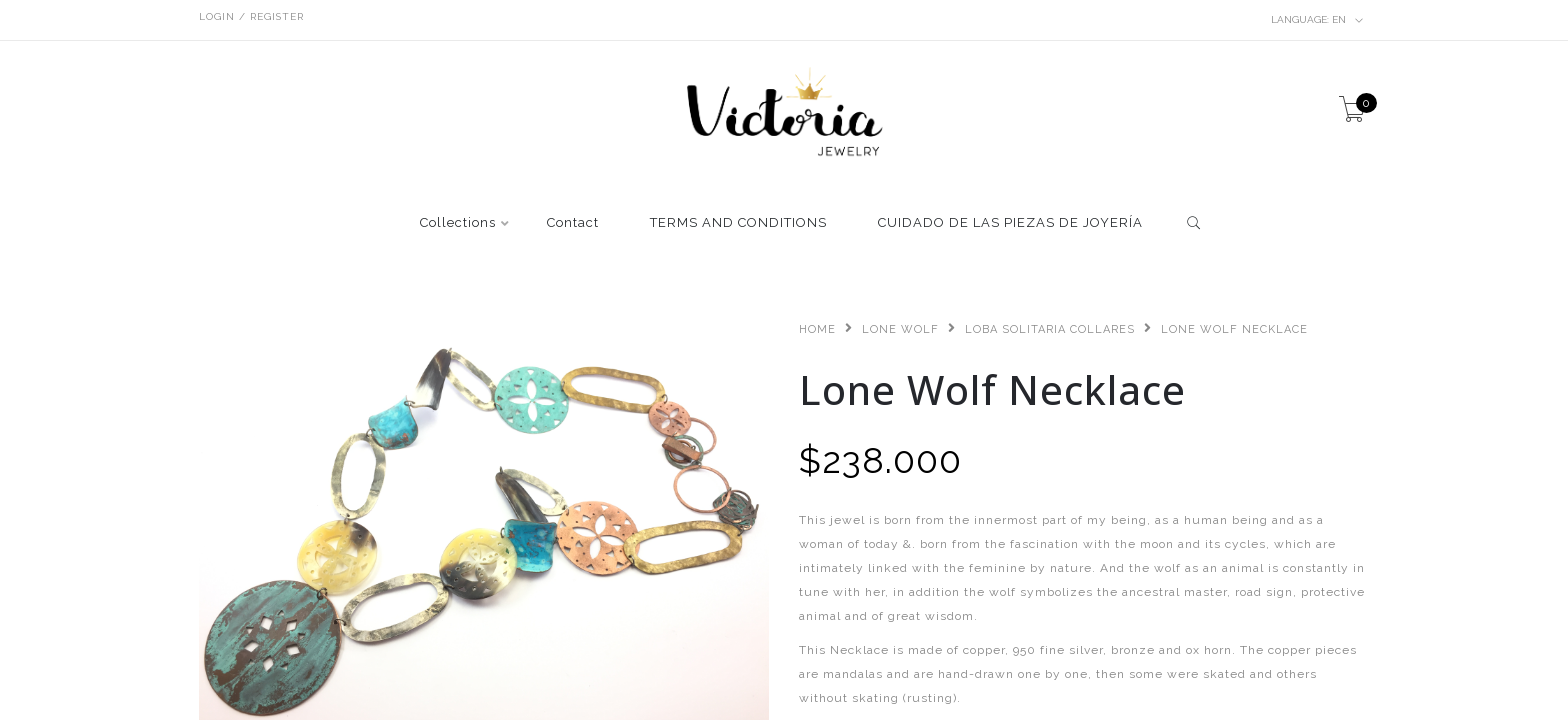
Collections (458, 223)
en (1317, 20)
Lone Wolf (900, 329)
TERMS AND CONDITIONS (738, 223)
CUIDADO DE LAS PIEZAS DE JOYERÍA (1010, 223)
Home (817, 329)
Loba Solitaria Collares (1050, 329)
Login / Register (251, 16)
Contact (573, 223)
